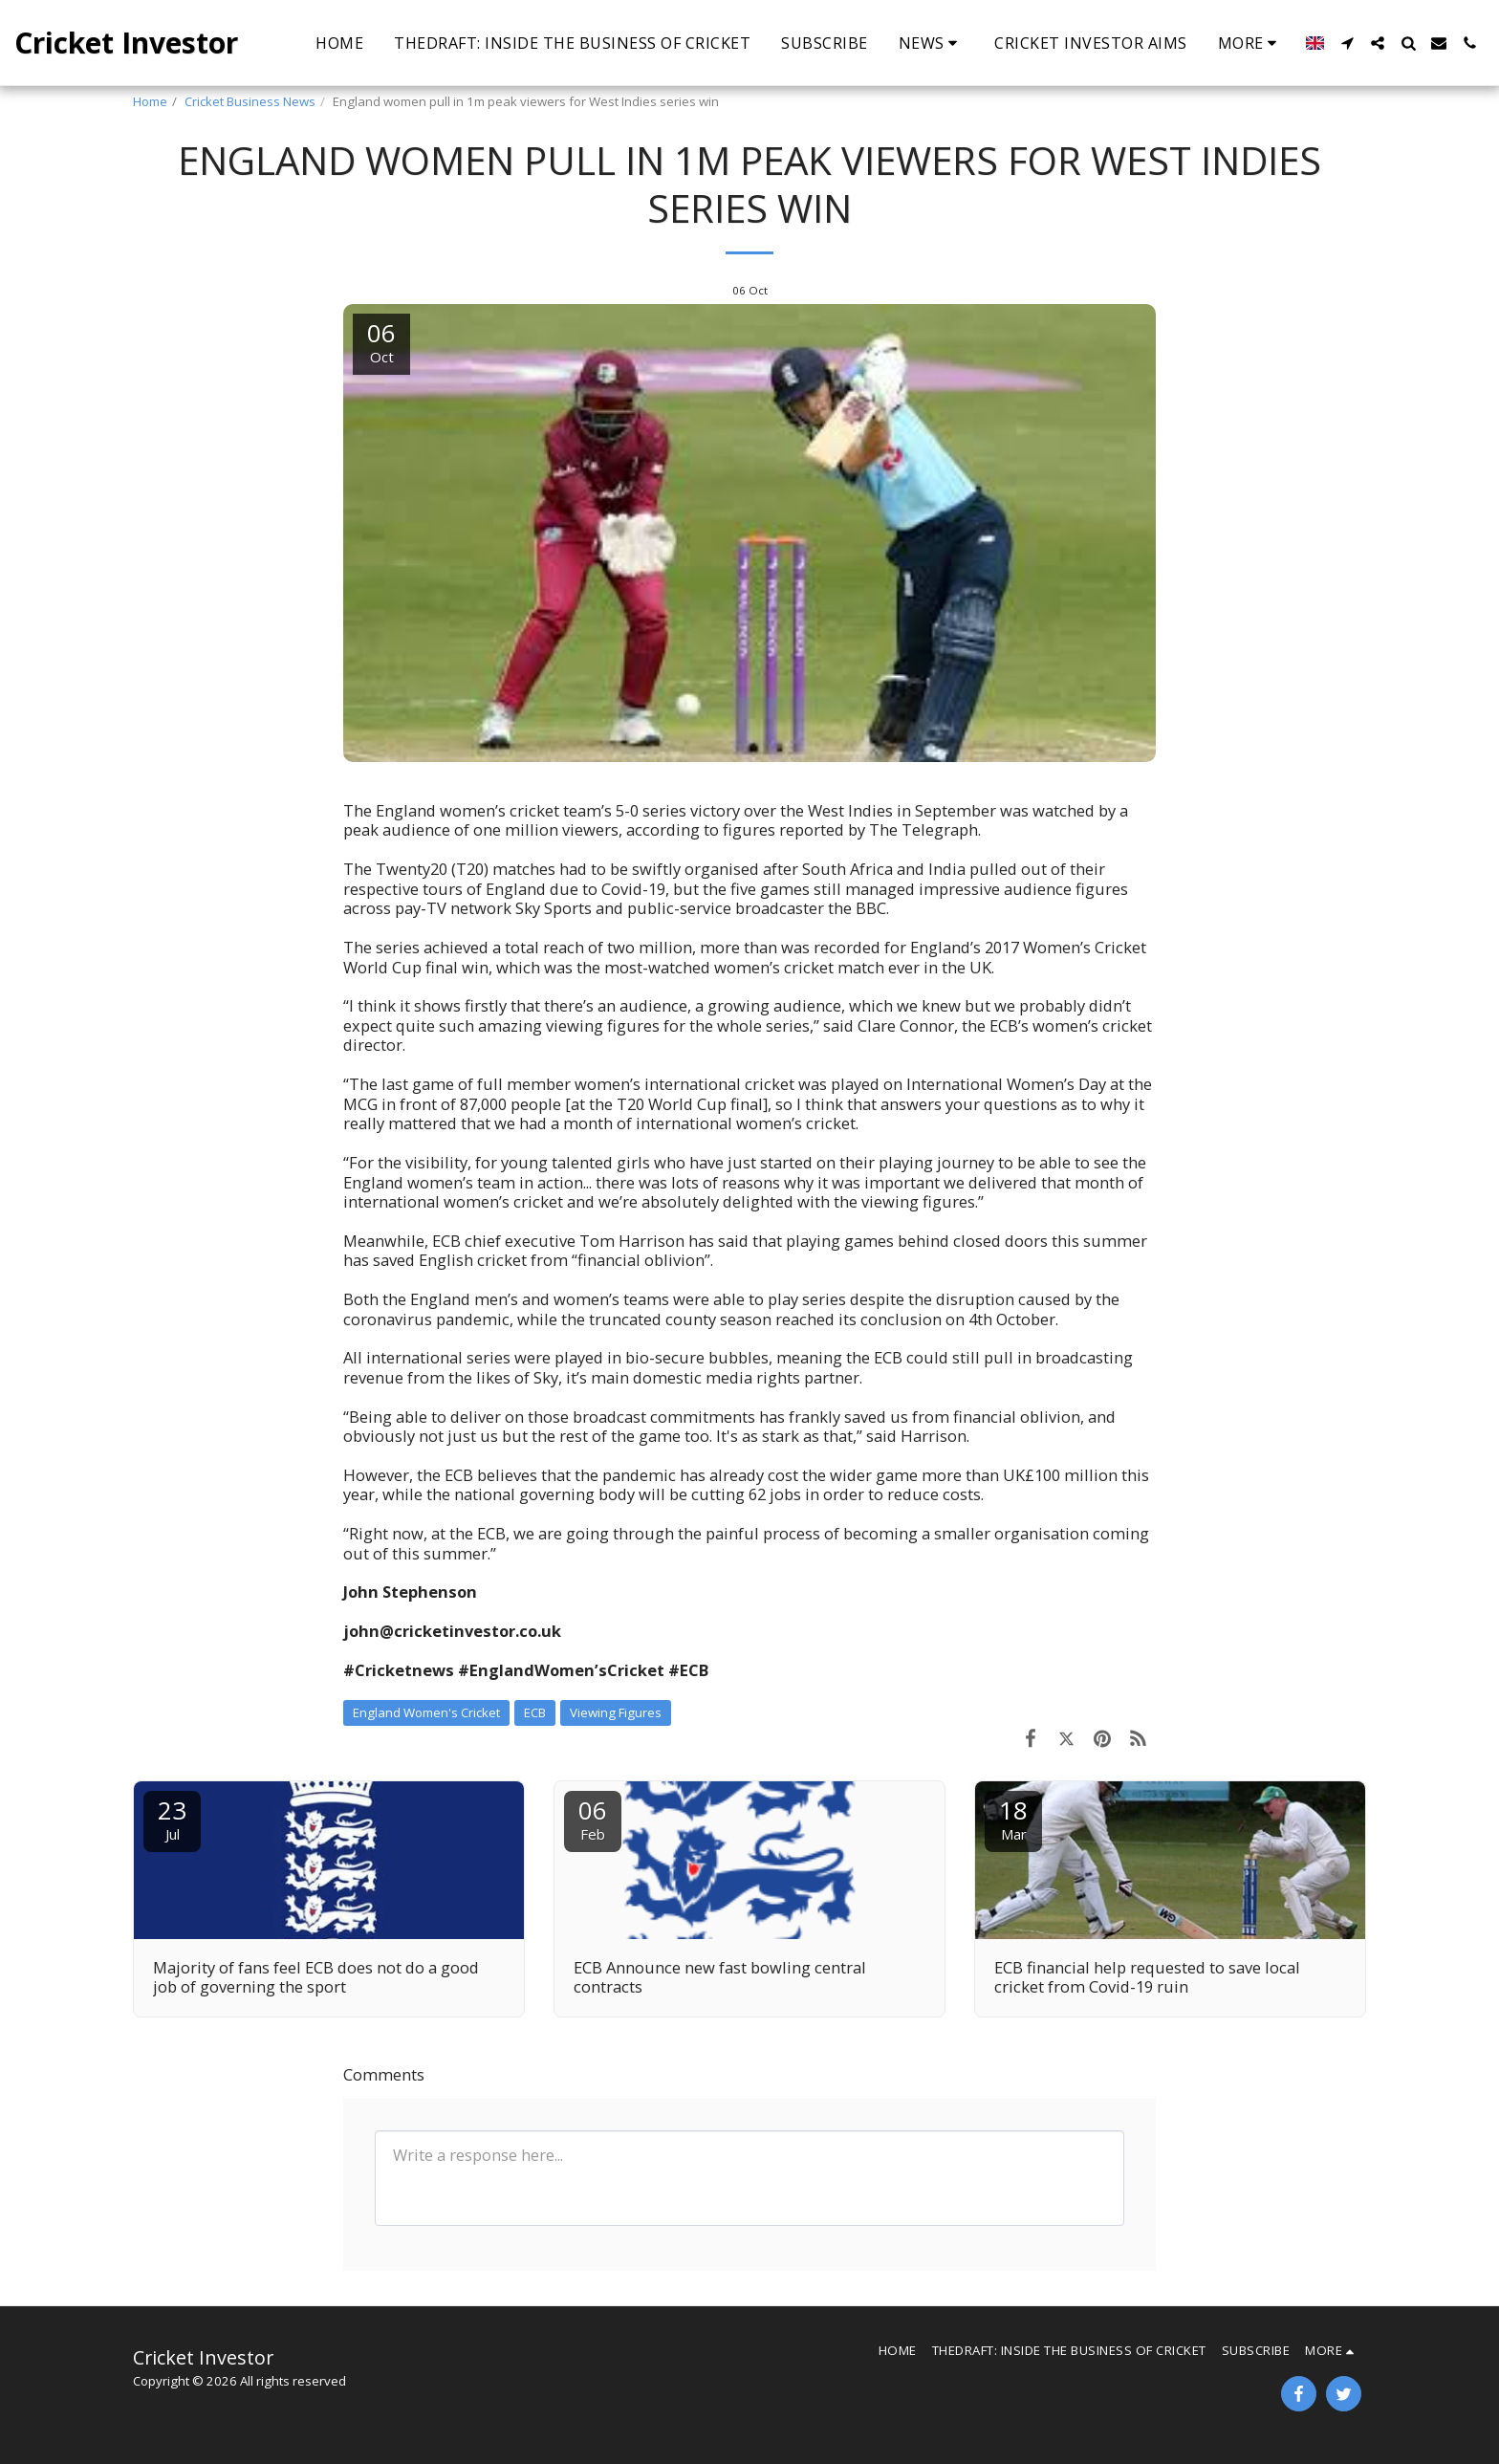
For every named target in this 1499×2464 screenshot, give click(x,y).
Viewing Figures (616, 1712)
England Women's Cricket (426, 1712)
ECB (535, 1712)
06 (592, 1818)
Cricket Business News (250, 101)
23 (172, 1818)
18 (1013, 1818)
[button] (931, 43)
